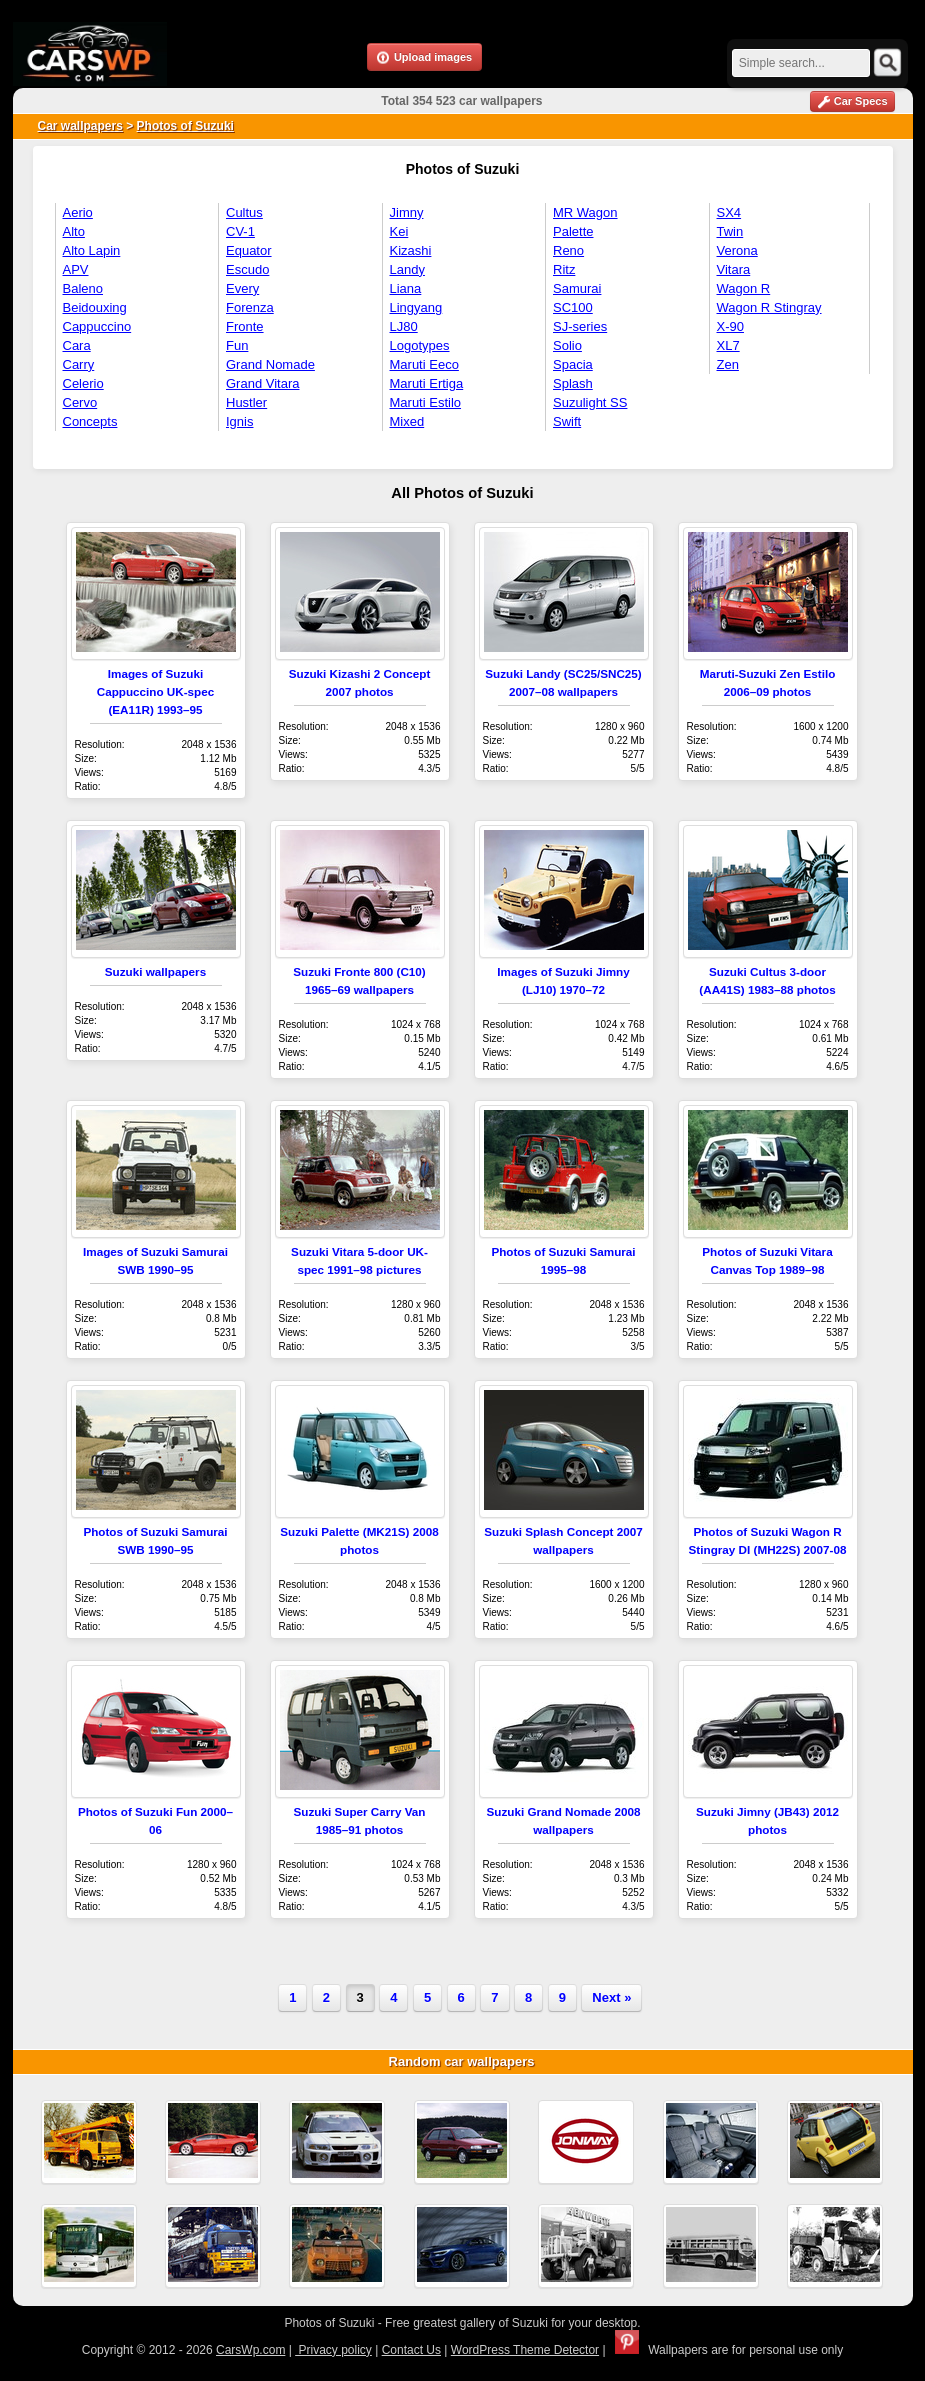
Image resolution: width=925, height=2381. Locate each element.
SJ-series (580, 326)
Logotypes (420, 345)
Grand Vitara (262, 383)
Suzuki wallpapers (155, 971)
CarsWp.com (250, 2350)
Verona (737, 250)
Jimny (407, 212)
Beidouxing (95, 307)
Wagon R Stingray (769, 307)
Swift (567, 421)
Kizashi (411, 250)
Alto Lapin (92, 250)
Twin (730, 231)
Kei (399, 231)
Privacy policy (333, 2350)
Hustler (246, 402)
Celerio (83, 383)
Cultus (244, 212)
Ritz (564, 269)
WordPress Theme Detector (525, 2350)
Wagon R (744, 288)
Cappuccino (97, 326)
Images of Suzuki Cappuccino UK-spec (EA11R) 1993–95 (156, 691)
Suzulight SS (590, 402)
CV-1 (240, 231)
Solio (567, 345)
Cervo (80, 402)
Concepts (90, 421)
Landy (407, 269)
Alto (74, 231)
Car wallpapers (80, 126)
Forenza (250, 307)
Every (242, 288)
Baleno (83, 288)
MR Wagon (585, 212)
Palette (573, 231)
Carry (79, 364)
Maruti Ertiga (427, 383)
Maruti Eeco (424, 364)
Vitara (734, 269)
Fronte (245, 326)
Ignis (239, 421)
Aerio (78, 212)
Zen (728, 364)
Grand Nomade (270, 364)
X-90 (730, 326)
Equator (249, 250)
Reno (568, 250)
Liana (406, 288)
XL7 (728, 345)
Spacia (573, 364)
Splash (573, 383)
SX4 (729, 212)
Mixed (407, 421)
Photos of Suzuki (185, 126)
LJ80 (404, 326)
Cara (77, 345)
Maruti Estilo (426, 402)
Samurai (577, 288)
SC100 (573, 307)
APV (76, 269)
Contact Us (411, 2350)
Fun (237, 345)
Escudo (247, 269)
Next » (611, 1997)
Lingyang (416, 307)
